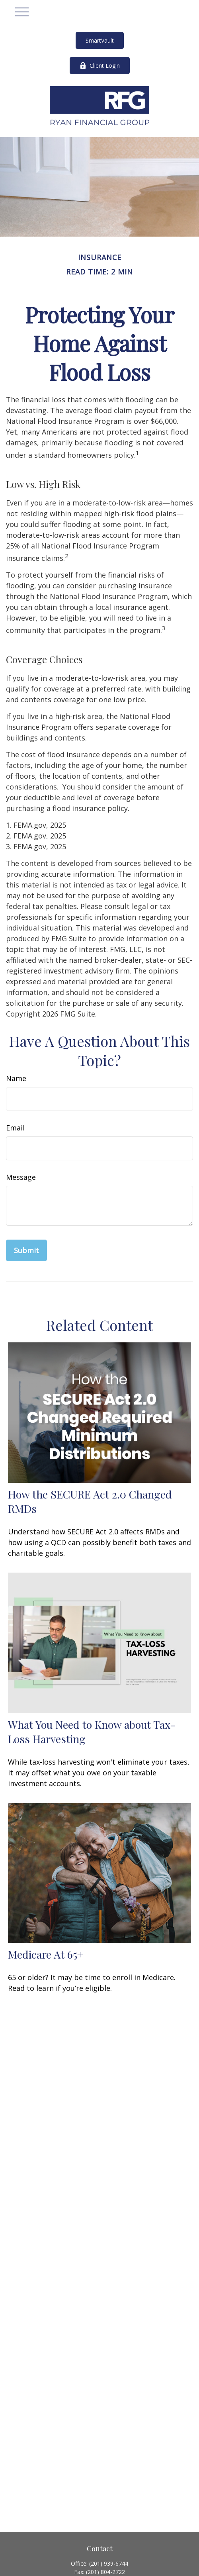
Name (16, 1078)
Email (15, 1127)
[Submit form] (26, 1250)
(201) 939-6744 (108, 2563)
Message (21, 1177)
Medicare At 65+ (45, 1954)
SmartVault (100, 40)
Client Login (100, 65)
